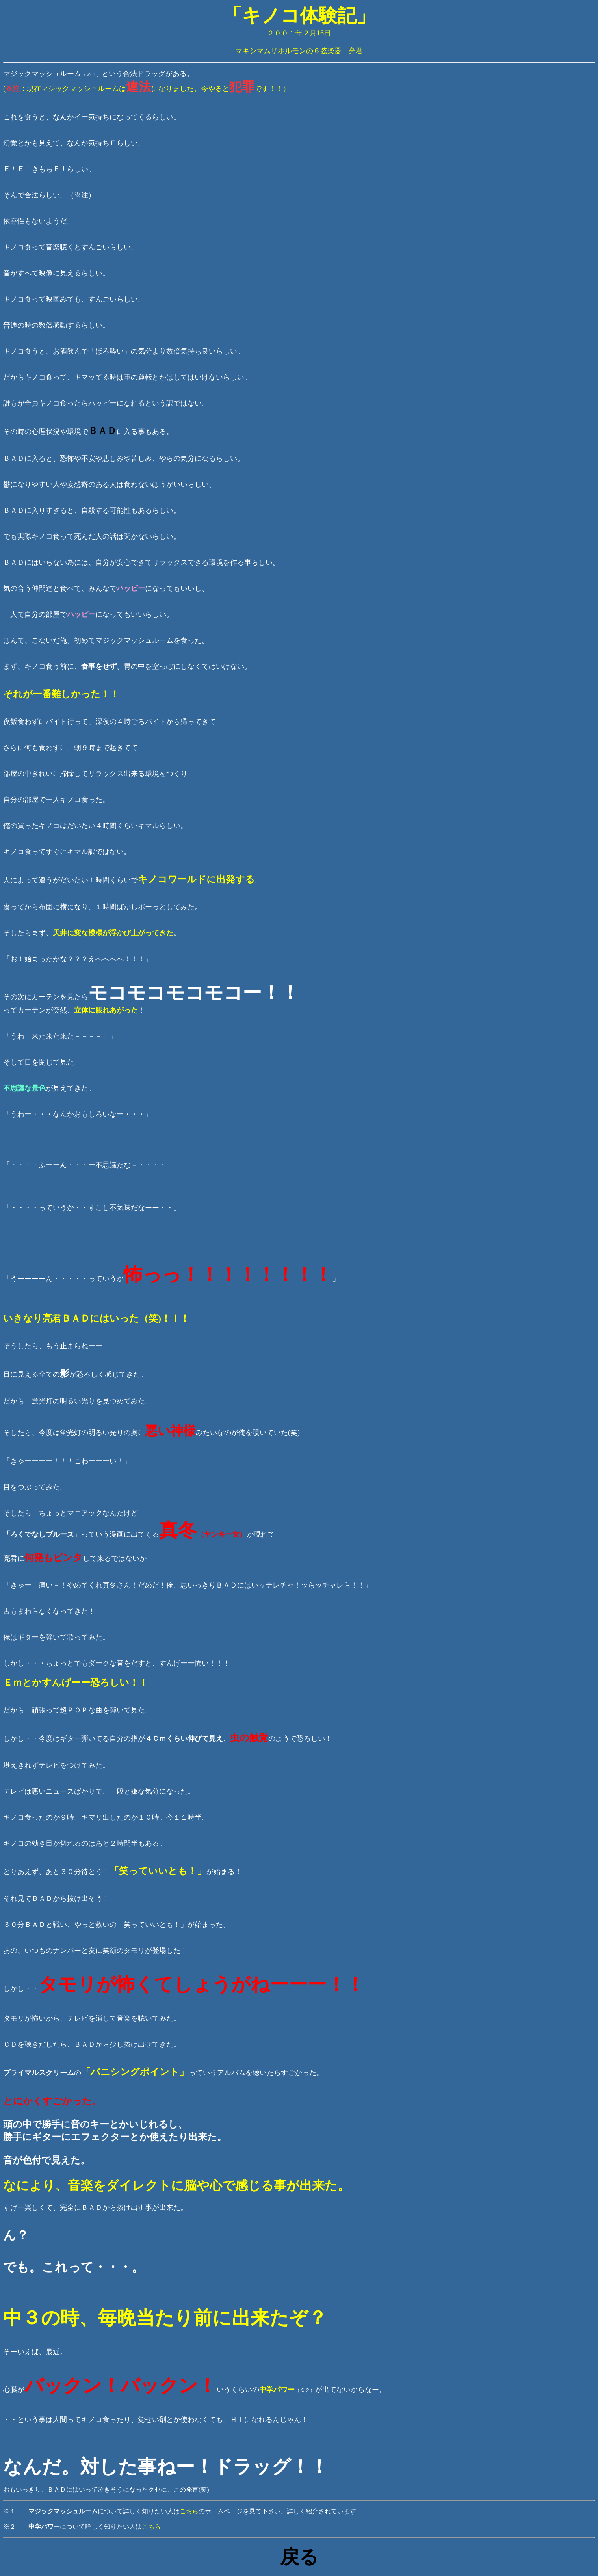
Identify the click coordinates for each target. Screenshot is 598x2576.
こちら (189, 2511)
